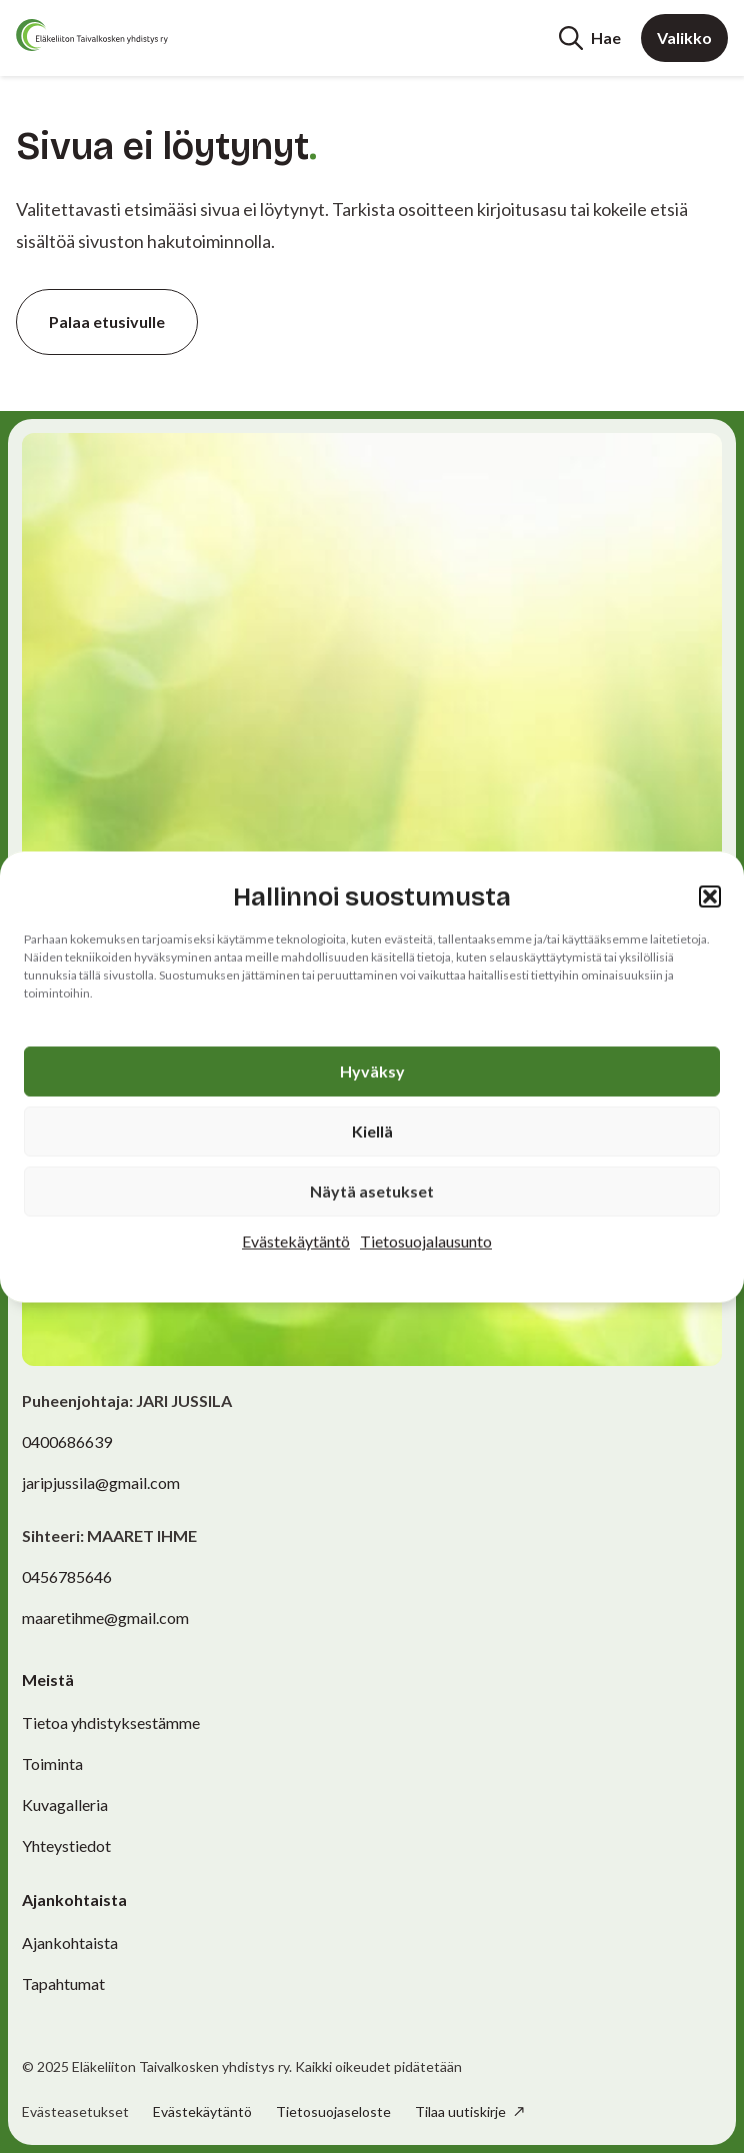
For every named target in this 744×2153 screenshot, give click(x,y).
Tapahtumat (63, 1983)
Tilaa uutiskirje (462, 2111)
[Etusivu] (92, 35)
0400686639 (67, 1441)
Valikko (684, 37)
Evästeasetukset (75, 2112)
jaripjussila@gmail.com (101, 1482)
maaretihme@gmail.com (105, 1617)
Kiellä (372, 1130)
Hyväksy (372, 1070)
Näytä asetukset (372, 1190)
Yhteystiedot (66, 1845)
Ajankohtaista (70, 1942)
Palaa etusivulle (107, 321)
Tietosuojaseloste (333, 2111)
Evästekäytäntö (296, 1240)
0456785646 (67, 1576)
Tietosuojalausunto (426, 1240)
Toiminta (52, 1763)
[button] (710, 897)
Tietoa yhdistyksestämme (111, 1722)
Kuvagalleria (65, 1804)
